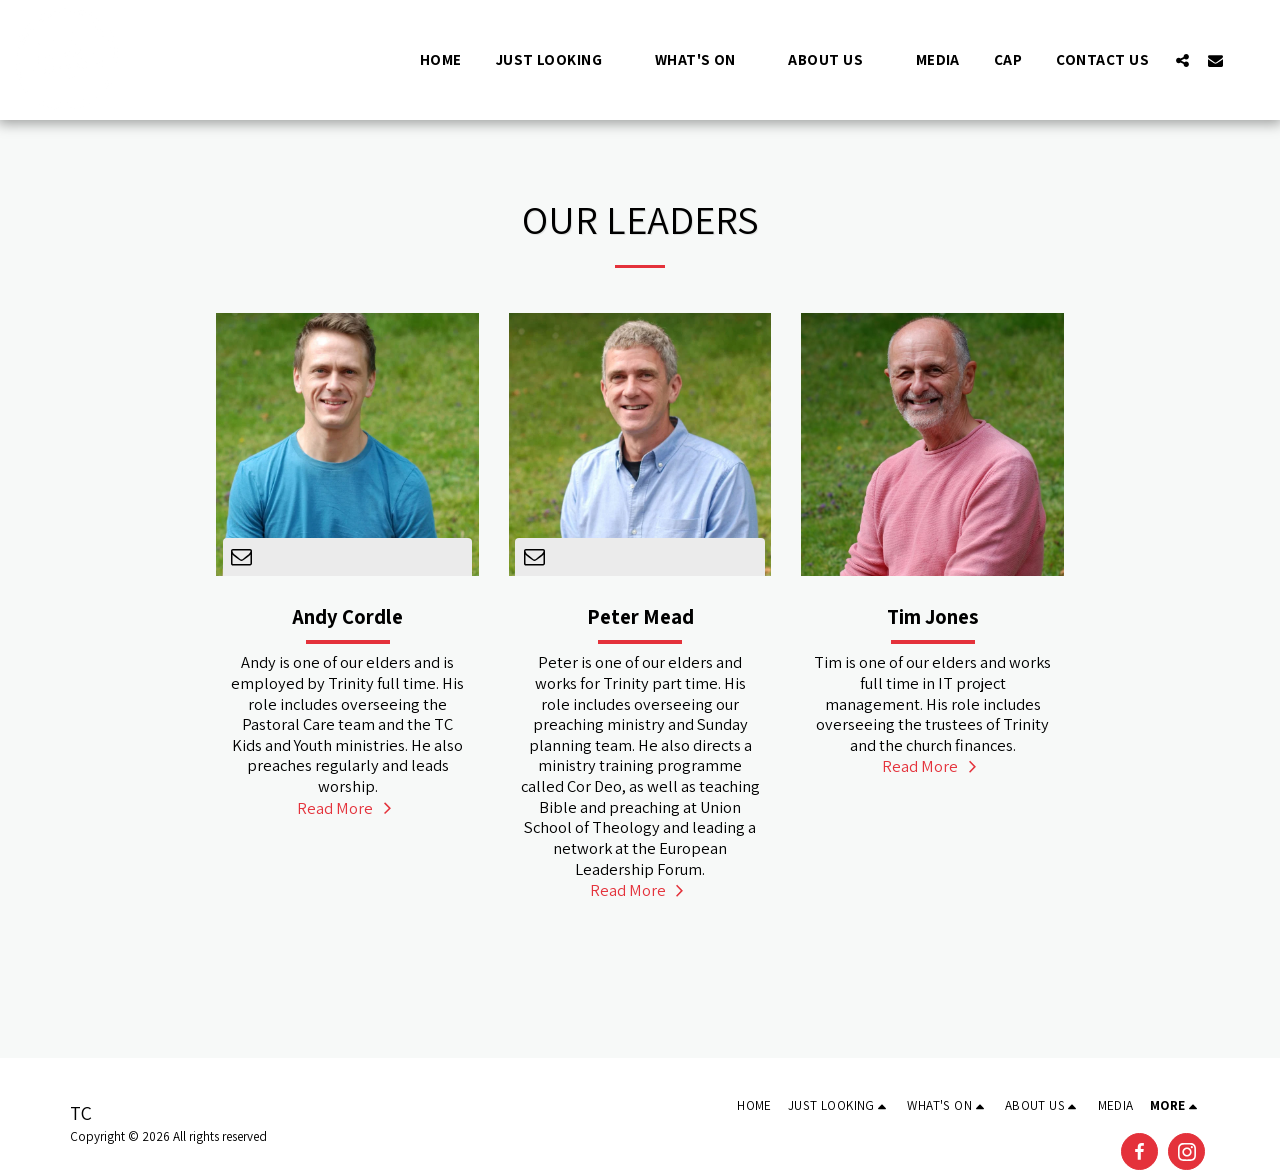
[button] (558, 59)
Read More (347, 808)
